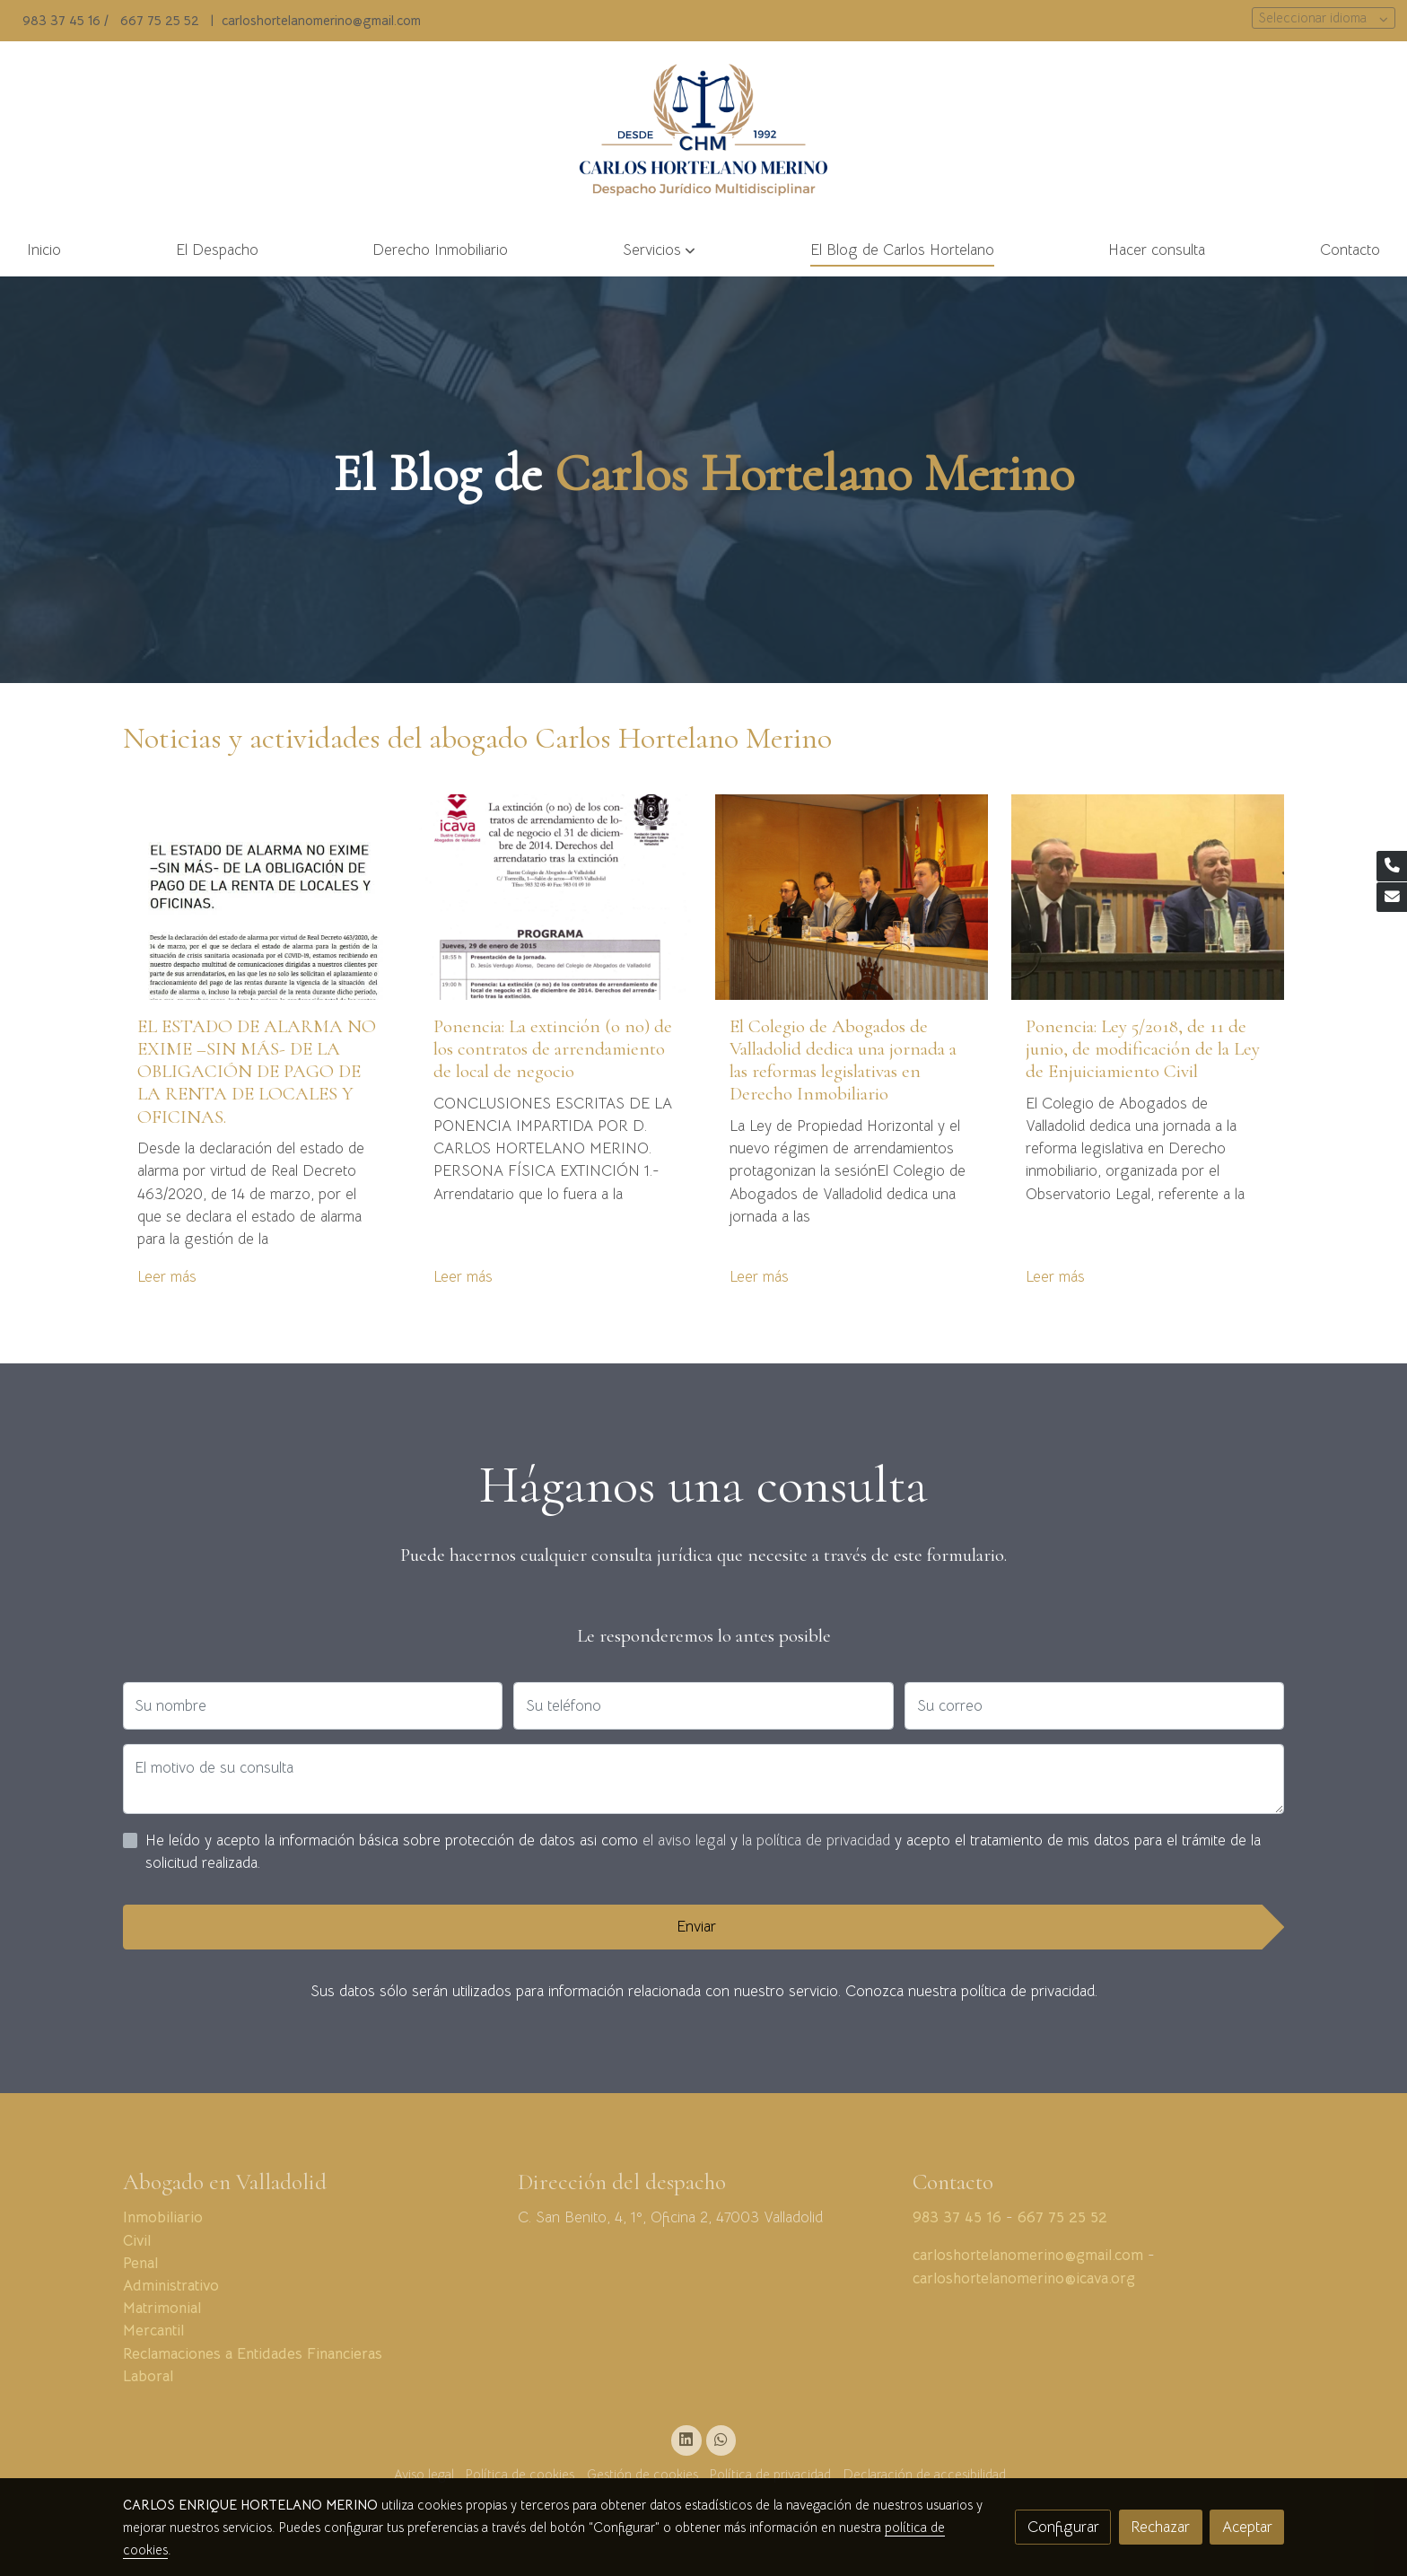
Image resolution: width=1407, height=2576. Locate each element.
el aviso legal (686, 1840)
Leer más (167, 1276)
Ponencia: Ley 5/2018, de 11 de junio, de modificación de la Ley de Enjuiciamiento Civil (1143, 1048)
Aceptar (1247, 2527)
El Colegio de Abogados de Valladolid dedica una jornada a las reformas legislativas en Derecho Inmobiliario (843, 1060)
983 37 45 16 (61, 21)
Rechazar (1160, 2527)
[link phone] (1391, 866)
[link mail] (1391, 897)
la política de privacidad (818, 1840)
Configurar (1063, 2527)
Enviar (696, 1926)
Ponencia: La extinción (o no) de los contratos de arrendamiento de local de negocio (552, 1048)
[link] (704, 132)
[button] (659, 250)
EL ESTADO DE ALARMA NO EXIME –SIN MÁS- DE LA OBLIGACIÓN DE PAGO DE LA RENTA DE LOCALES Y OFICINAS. (256, 1071)
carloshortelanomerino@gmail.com (321, 21)
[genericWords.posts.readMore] (260, 896)
